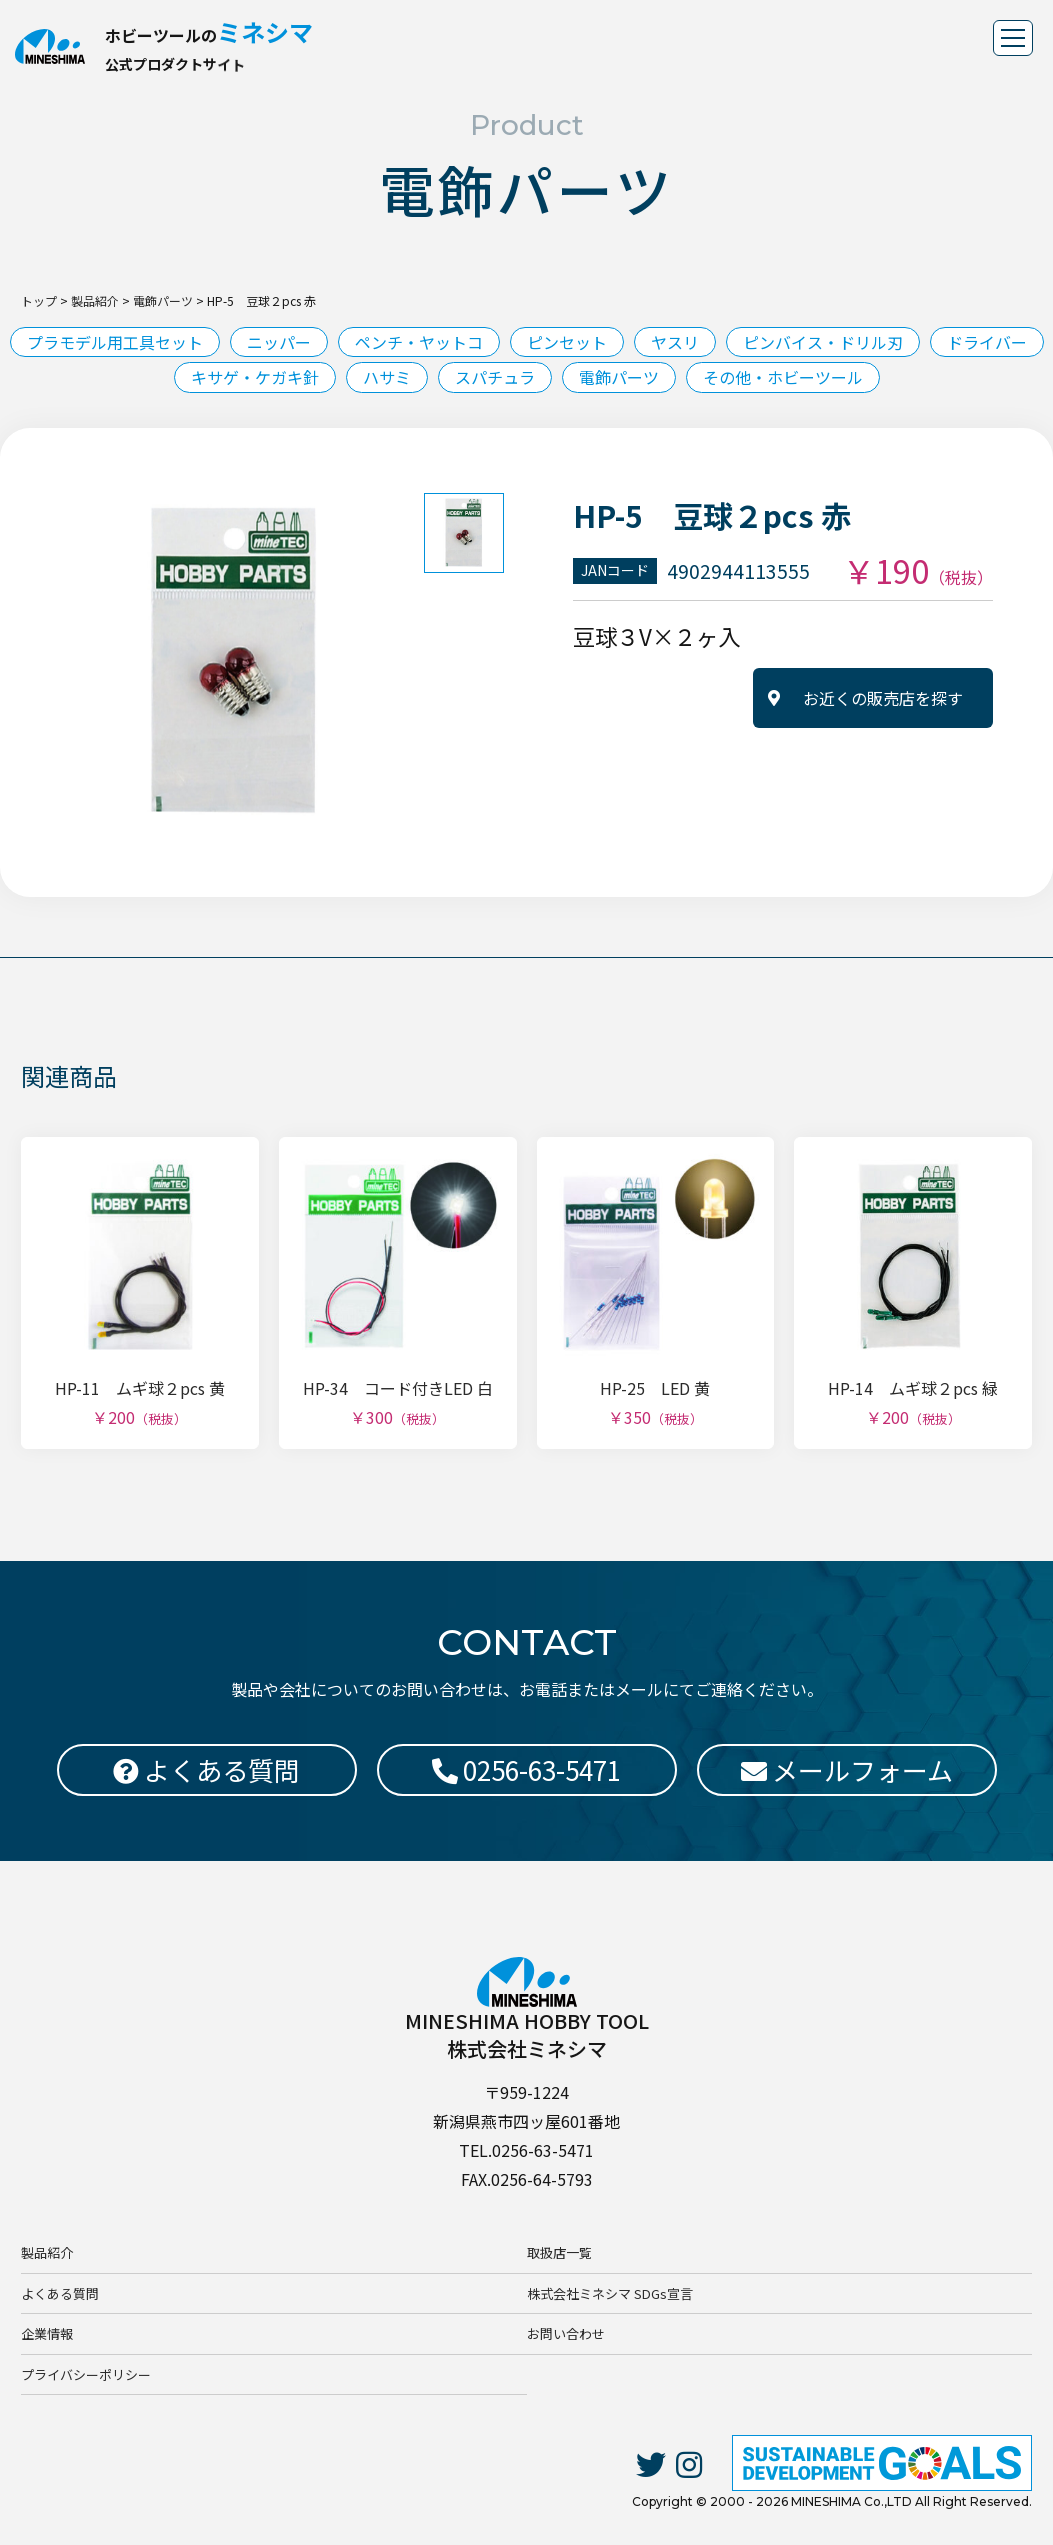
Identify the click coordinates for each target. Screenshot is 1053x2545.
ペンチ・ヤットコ (419, 342)
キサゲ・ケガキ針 (255, 377)
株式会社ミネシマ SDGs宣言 (610, 2293)
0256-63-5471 (526, 1769)
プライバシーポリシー (86, 2374)
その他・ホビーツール (783, 377)
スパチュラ (495, 377)
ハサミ (387, 377)
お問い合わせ (566, 2333)
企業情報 (47, 2333)
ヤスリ (675, 342)
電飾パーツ (619, 377)
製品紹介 (47, 2252)
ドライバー (987, 342)
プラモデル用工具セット (115, 342)
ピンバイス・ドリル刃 (823, 342)
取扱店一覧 (559, 2252)
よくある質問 (60, 2293)
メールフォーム (847, 1769)
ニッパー (279, 342)
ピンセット (567, 342)
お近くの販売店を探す (883, 698)
